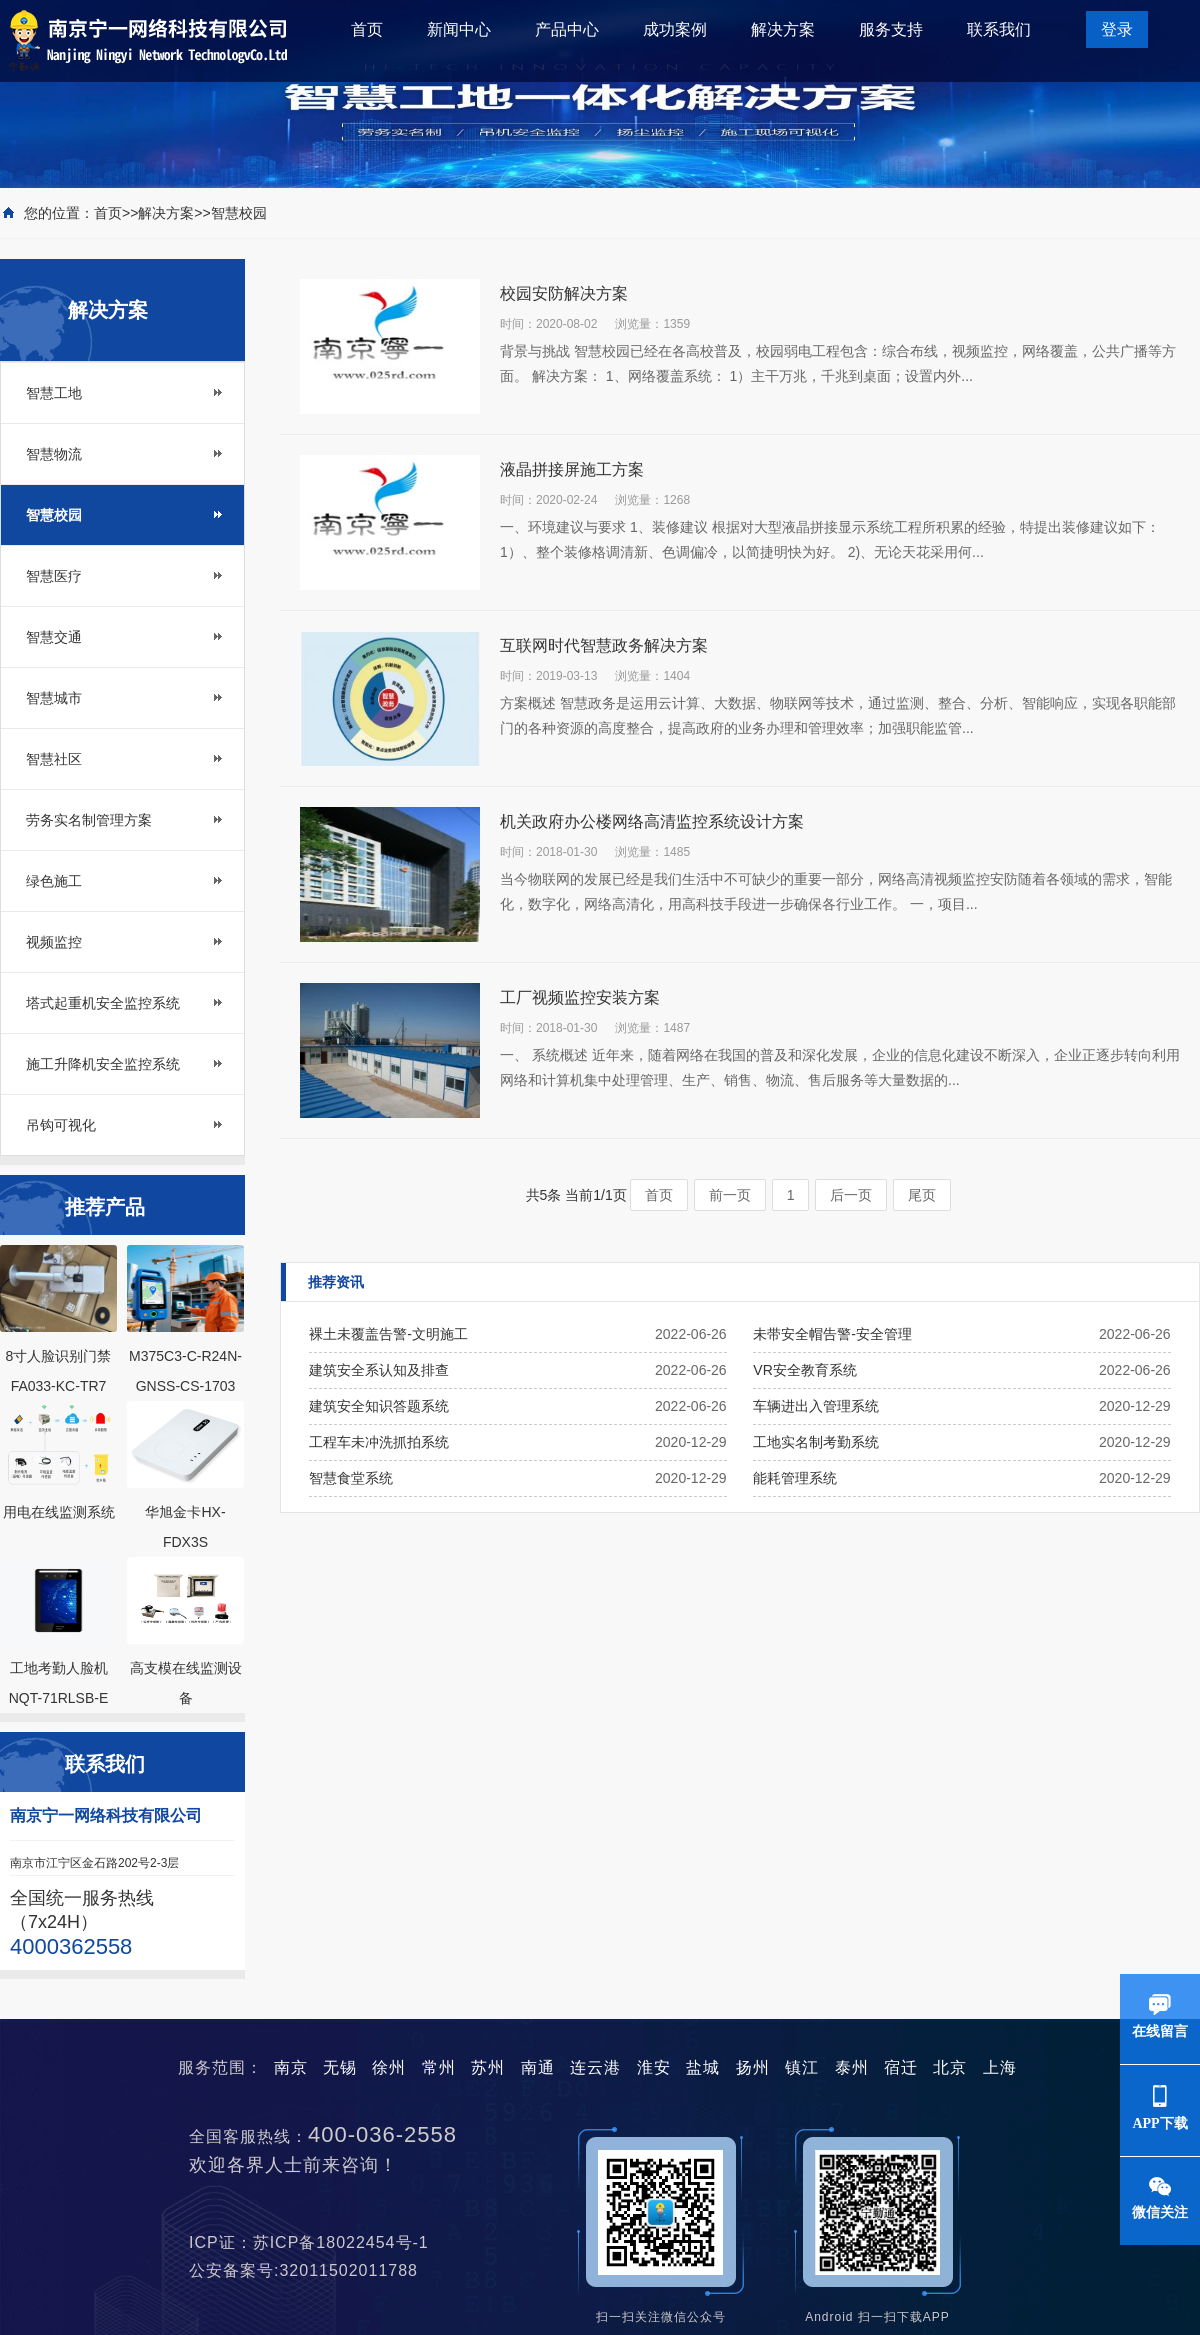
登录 (1117, 29)
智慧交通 (54, 637)
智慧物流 (54, 454)
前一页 (730, 1195)
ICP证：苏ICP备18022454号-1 (317, 2242)
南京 (291, 2067)
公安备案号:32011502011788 (311, 2270)
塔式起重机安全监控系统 (103, 1003)
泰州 (852, 2067)
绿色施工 (54, 881)
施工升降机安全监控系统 (103, 1064)
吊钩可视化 (61, 1125)
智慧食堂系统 (351, 1478)
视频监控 (54, 942)
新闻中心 (459, 29)
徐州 (389, 2067)
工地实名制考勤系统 (816, 1442)
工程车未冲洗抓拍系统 (379, 1442)
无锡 (340, 2067)
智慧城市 (54, 698)
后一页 (851, 1195)
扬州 (753, 2067)
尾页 (922, 1195)
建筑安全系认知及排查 (379, 1370)
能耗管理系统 (795, 1478)
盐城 (703, 2067)
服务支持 (891, 29)
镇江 (802, 2067)
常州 (439, 2067)
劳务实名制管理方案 (89, 820)
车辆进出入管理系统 (816, 1406)
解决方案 (783, 29)
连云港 (595, 2067)
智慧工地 (54, 393)
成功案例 (675, 29)
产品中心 (567, 29)
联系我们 (999, 29)
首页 (367, 29)
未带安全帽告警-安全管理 (832, 1334)
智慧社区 (54, 759)
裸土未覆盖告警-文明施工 (388, 1334)
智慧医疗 (54, 576)
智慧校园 (239, 213)
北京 (950, 2067)
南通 (538, 2067)
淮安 (654, 2067)
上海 (1000, 2067)
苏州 (488, 2067)
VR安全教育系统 (804, 1370)
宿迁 (901, 2067)
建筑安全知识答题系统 (379, 1406)
